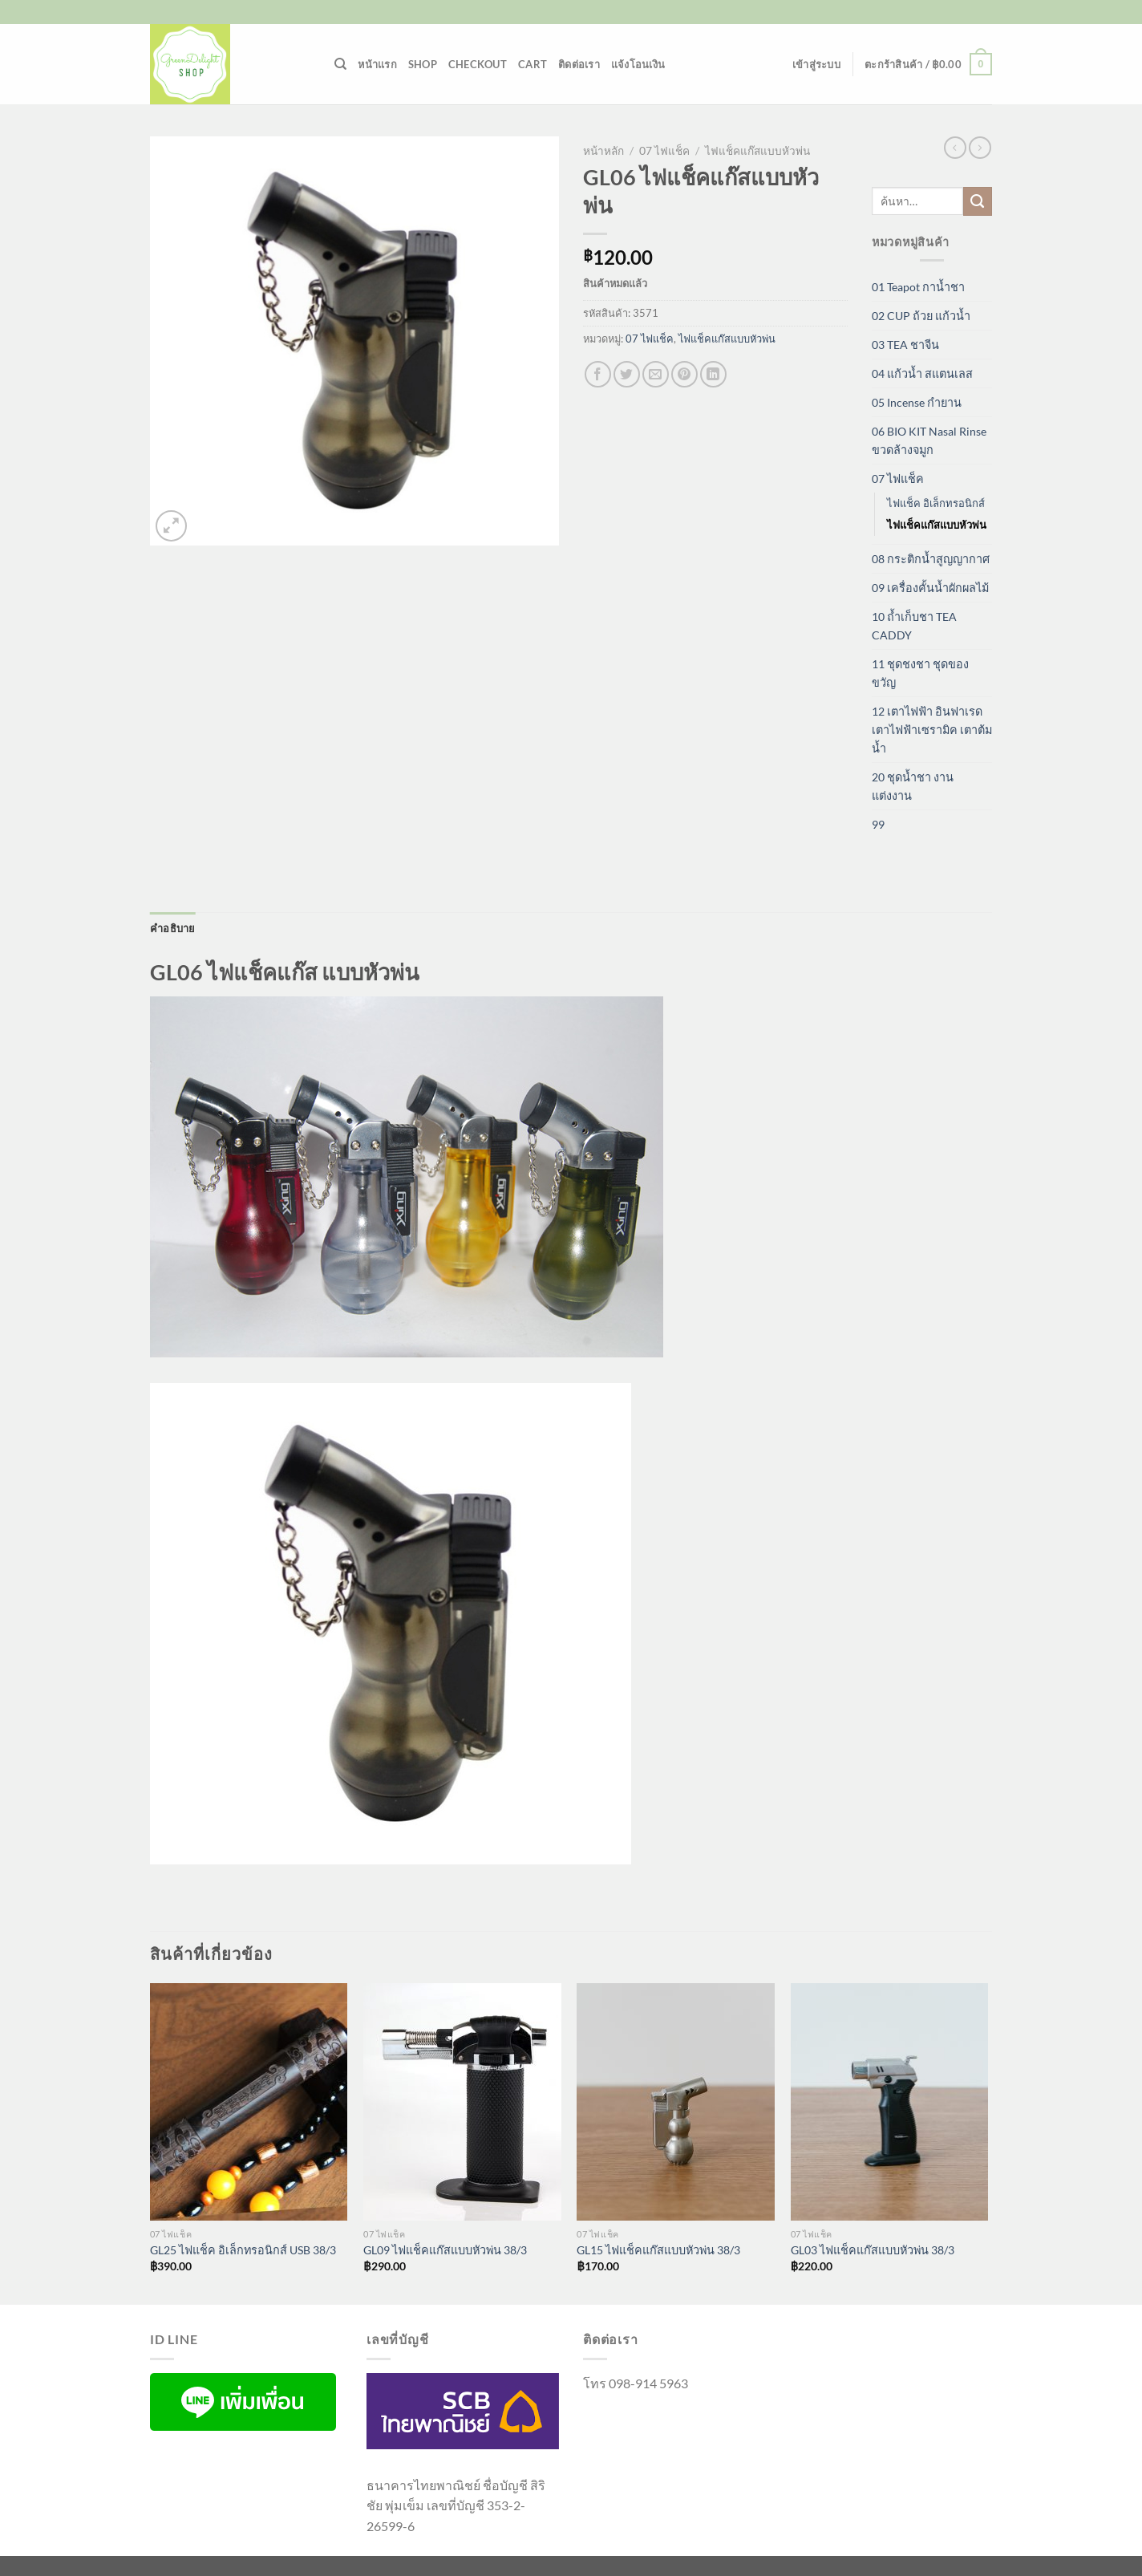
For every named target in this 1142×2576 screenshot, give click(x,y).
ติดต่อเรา (579, 64)
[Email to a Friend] (655, 374)
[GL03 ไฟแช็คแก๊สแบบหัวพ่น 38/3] (890, 2102)
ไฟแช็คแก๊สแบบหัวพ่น (757, 150)
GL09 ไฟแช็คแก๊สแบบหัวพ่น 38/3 (445, 2250)
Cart (532, 64)
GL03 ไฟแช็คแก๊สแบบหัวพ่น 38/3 (872, 2250)
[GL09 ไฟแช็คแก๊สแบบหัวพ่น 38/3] (462, 2102)
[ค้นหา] (340, 64)
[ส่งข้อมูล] (977, 201)
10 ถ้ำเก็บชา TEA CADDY (914, 626)
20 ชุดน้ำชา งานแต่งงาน (913, 786)
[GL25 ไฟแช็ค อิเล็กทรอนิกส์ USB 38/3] (249, 2102)
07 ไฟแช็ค (664, 150)
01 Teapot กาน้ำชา (918, 287)
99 (878, 824)
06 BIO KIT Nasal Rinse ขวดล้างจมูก (929, 440)
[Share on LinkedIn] (713, 374)
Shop (422, 64)
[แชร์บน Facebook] (598, 374)
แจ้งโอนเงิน (638, 64)
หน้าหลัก (603, 150)
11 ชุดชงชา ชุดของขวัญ (920, 673)
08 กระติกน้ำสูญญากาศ (931, 559)
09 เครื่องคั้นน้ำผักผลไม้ (930, 587)
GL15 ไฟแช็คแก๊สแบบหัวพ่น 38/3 (658, 2250)
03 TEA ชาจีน (905, 344)
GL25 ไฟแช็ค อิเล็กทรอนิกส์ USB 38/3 (243, 2250)
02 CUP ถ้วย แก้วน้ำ (921, 316)
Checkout (477, 64)
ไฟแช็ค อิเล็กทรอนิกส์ (936, 503)
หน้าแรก (377, 64)
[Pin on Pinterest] (684, 374)
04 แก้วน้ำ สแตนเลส (922, 373)
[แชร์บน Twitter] (627, 374)
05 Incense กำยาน (917, 402)
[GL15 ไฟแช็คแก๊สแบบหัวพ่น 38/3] (676, 2102)
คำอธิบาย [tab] (173, 928)
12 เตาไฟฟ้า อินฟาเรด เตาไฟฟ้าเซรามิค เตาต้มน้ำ (932, 729)
